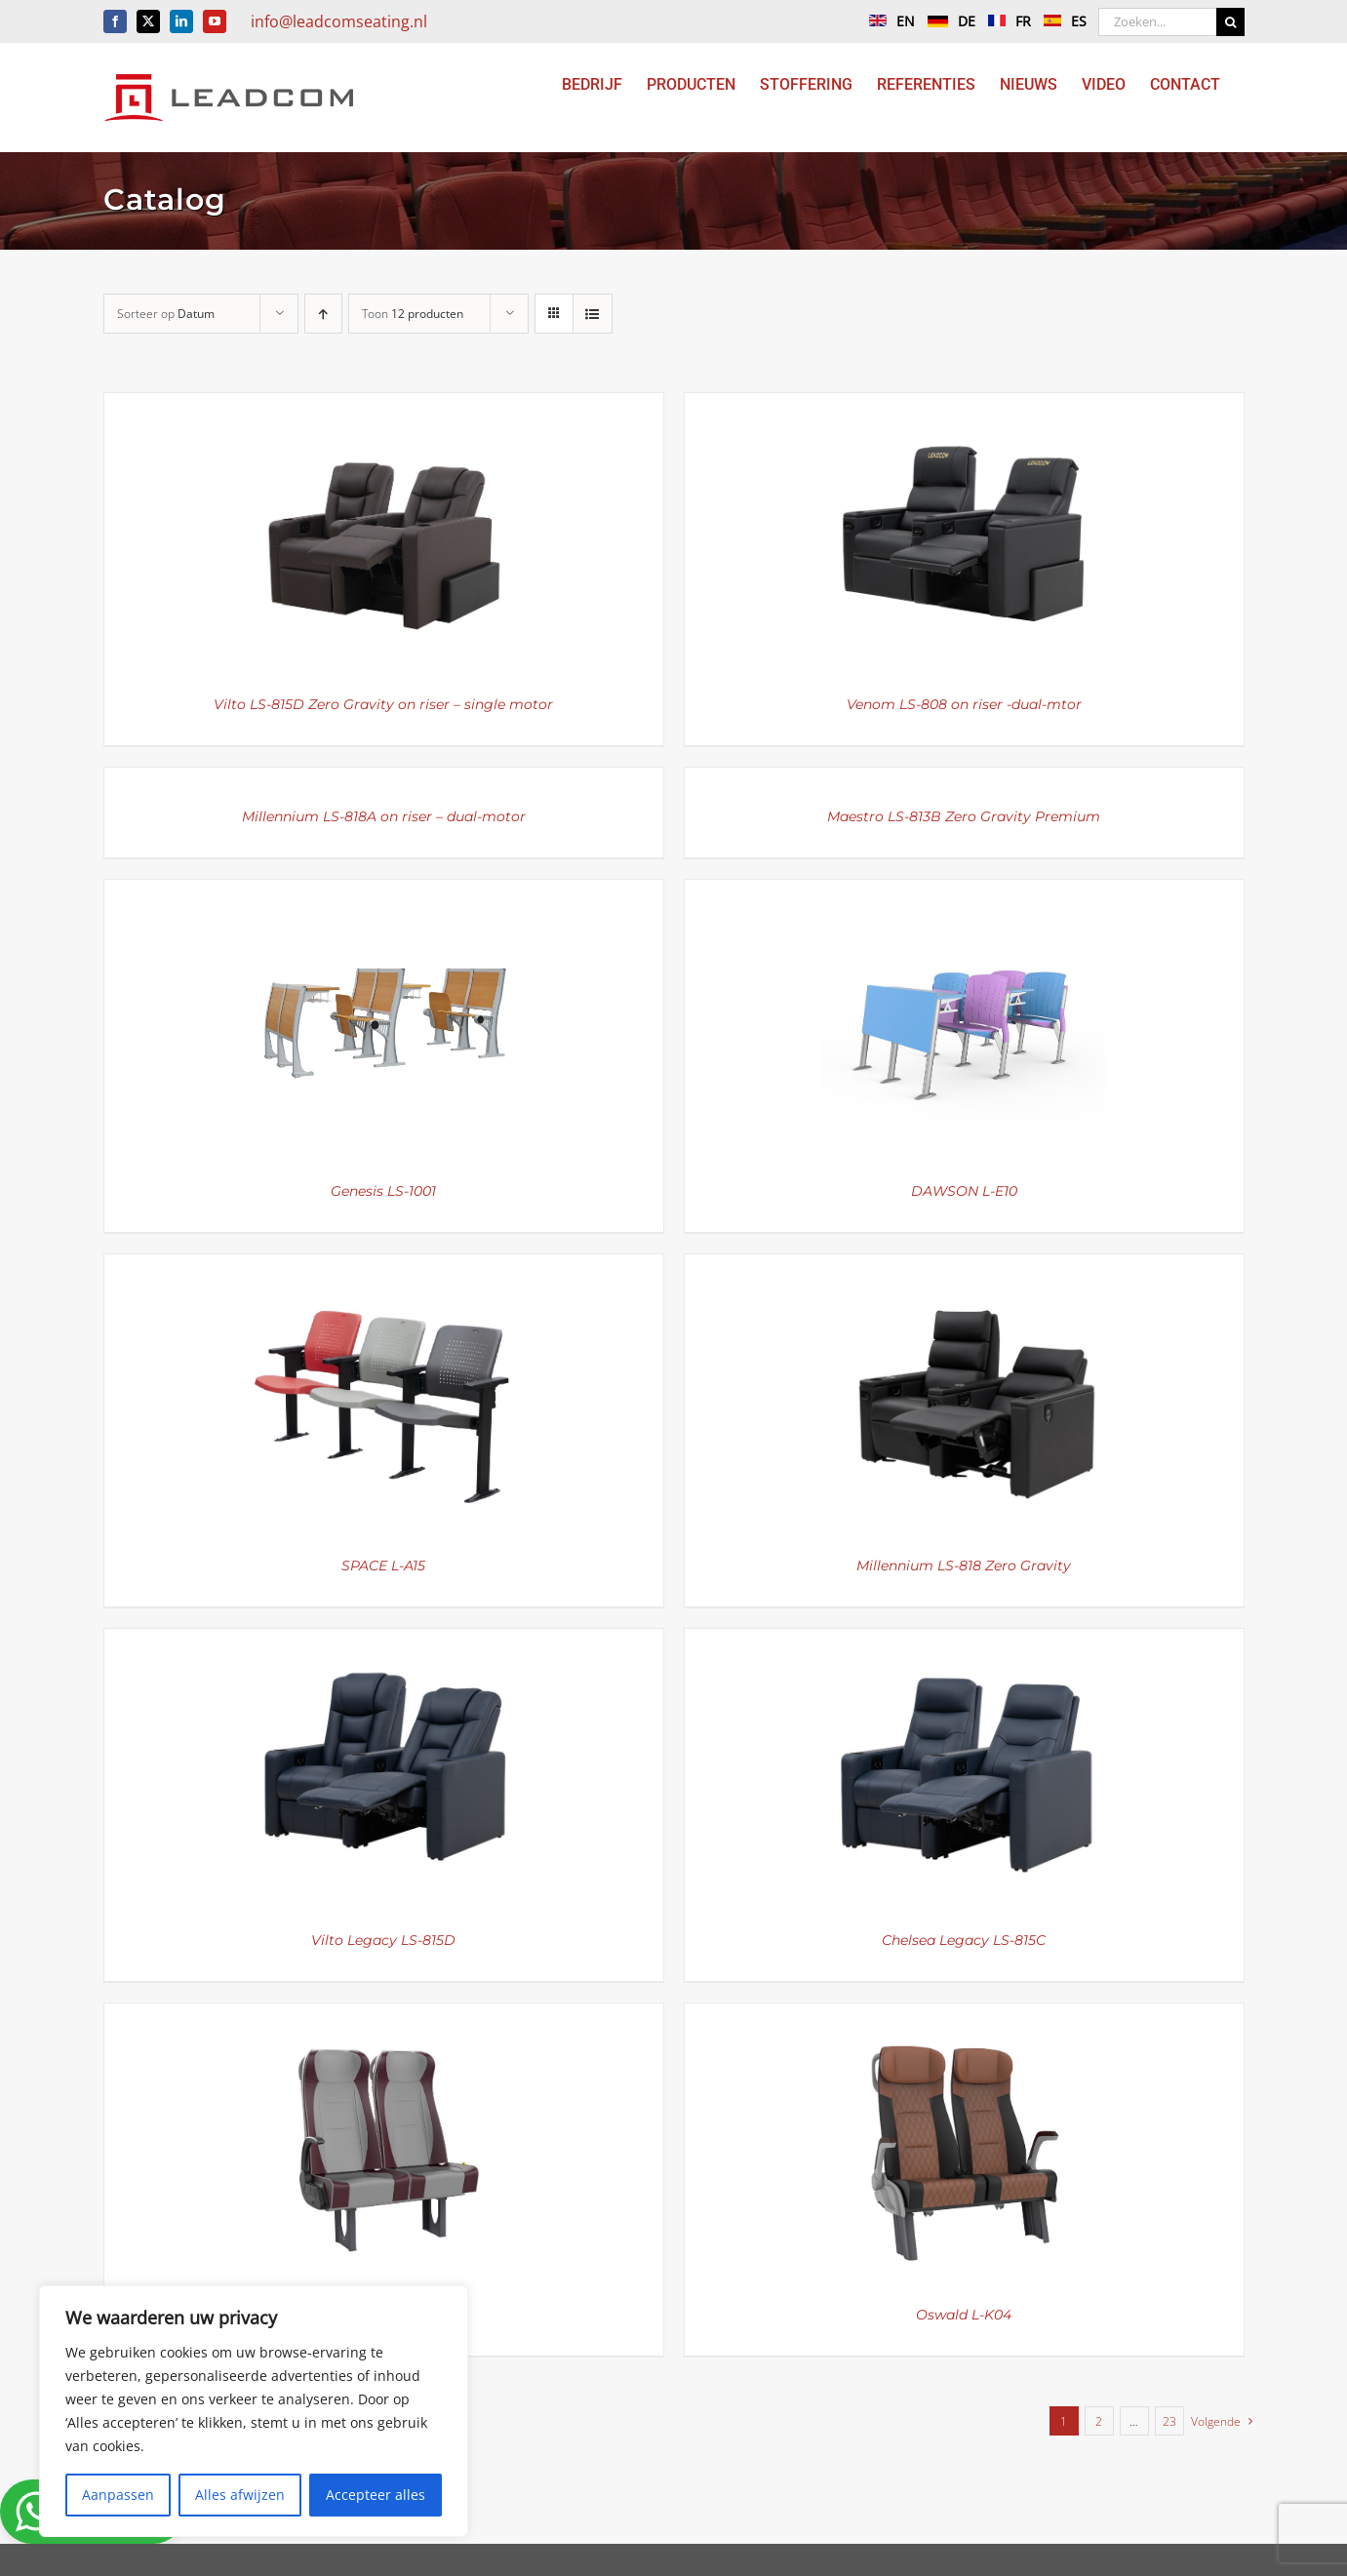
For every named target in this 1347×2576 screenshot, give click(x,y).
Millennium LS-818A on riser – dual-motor (384, 816)
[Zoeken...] (1157, 22)
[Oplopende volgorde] (323, 314)
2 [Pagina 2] (1098, 2421)
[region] (253, 2411)
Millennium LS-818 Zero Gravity (963, 1565)
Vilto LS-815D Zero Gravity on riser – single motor (383, 704)
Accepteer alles (375, 2494)
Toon (412, 313)
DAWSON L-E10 (964, 1191)
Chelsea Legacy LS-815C (964, 1940)
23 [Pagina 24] (1169, 2421)
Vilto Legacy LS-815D (383, 1940)
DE (947, 21)
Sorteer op (166, 313)
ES (1060, 21)
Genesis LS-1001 (383, 1191)
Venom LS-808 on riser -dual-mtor (964, 704)
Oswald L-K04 (963, 2314)
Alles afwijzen (240, 2494)
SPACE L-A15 (383, 1565)
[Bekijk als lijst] (593, 314)
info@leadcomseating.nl (339, 21)
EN (887, 21)
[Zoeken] (1230, 22)
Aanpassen (118, 2494)
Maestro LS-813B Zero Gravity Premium (963, 816)
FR (1004, 21)
